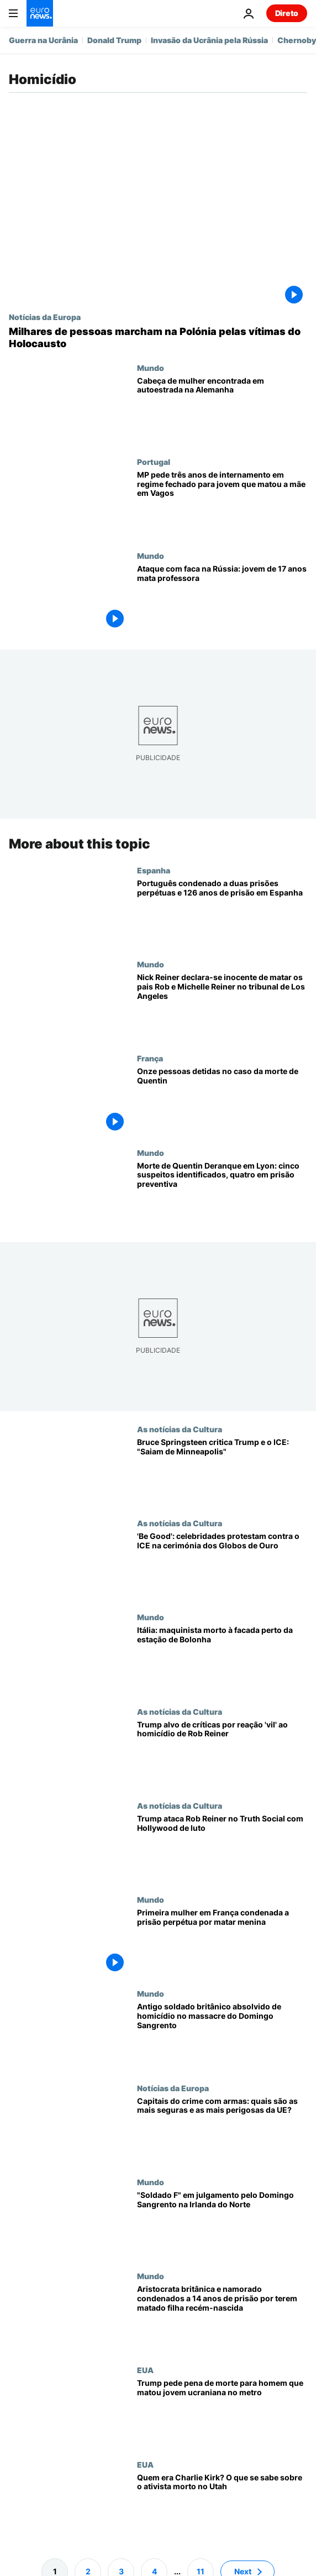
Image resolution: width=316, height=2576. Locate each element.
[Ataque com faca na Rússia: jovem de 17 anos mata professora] (222, 598)
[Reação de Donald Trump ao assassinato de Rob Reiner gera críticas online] (222, 1754)
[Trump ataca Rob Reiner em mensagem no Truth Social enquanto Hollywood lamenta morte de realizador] (222, 1848)
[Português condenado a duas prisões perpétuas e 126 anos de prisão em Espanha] (222, 912)
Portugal (153, 461)
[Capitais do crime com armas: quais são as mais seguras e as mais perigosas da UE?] (222, 2130)
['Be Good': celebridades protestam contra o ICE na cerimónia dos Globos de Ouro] (222, 1565)
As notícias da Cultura (179, 1429)
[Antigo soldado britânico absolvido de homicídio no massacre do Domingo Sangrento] (222, 2036)
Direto (286, 13)
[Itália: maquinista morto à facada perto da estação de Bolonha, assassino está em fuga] (222, 1660)
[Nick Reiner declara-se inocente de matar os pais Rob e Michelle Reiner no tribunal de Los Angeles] (222, 1006)
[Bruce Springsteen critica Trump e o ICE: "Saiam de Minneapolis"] (222, 1471)
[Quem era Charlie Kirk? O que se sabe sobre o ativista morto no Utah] (222, 2507)
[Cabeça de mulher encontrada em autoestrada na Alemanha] (222, 410)
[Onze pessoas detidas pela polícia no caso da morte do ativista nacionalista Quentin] (222, 1101)
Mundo (150, 367)
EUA (145, 2370)
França (150, 1058)
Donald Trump (114, 40)
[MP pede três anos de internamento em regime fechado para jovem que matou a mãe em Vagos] (222, 504)
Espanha (153, 870)
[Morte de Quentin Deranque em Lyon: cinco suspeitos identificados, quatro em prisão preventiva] (222, 1195)
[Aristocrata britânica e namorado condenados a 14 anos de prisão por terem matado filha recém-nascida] (222, 2318)
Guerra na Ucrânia (43, 40)
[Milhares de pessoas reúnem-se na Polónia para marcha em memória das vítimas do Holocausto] (158, 337)
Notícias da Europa (45, 316)
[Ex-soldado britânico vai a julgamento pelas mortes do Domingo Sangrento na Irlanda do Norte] (222, 2224)
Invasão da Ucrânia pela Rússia (209, 40)
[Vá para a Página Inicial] (40, 13)
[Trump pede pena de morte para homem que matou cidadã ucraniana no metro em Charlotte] (222, 2413)
